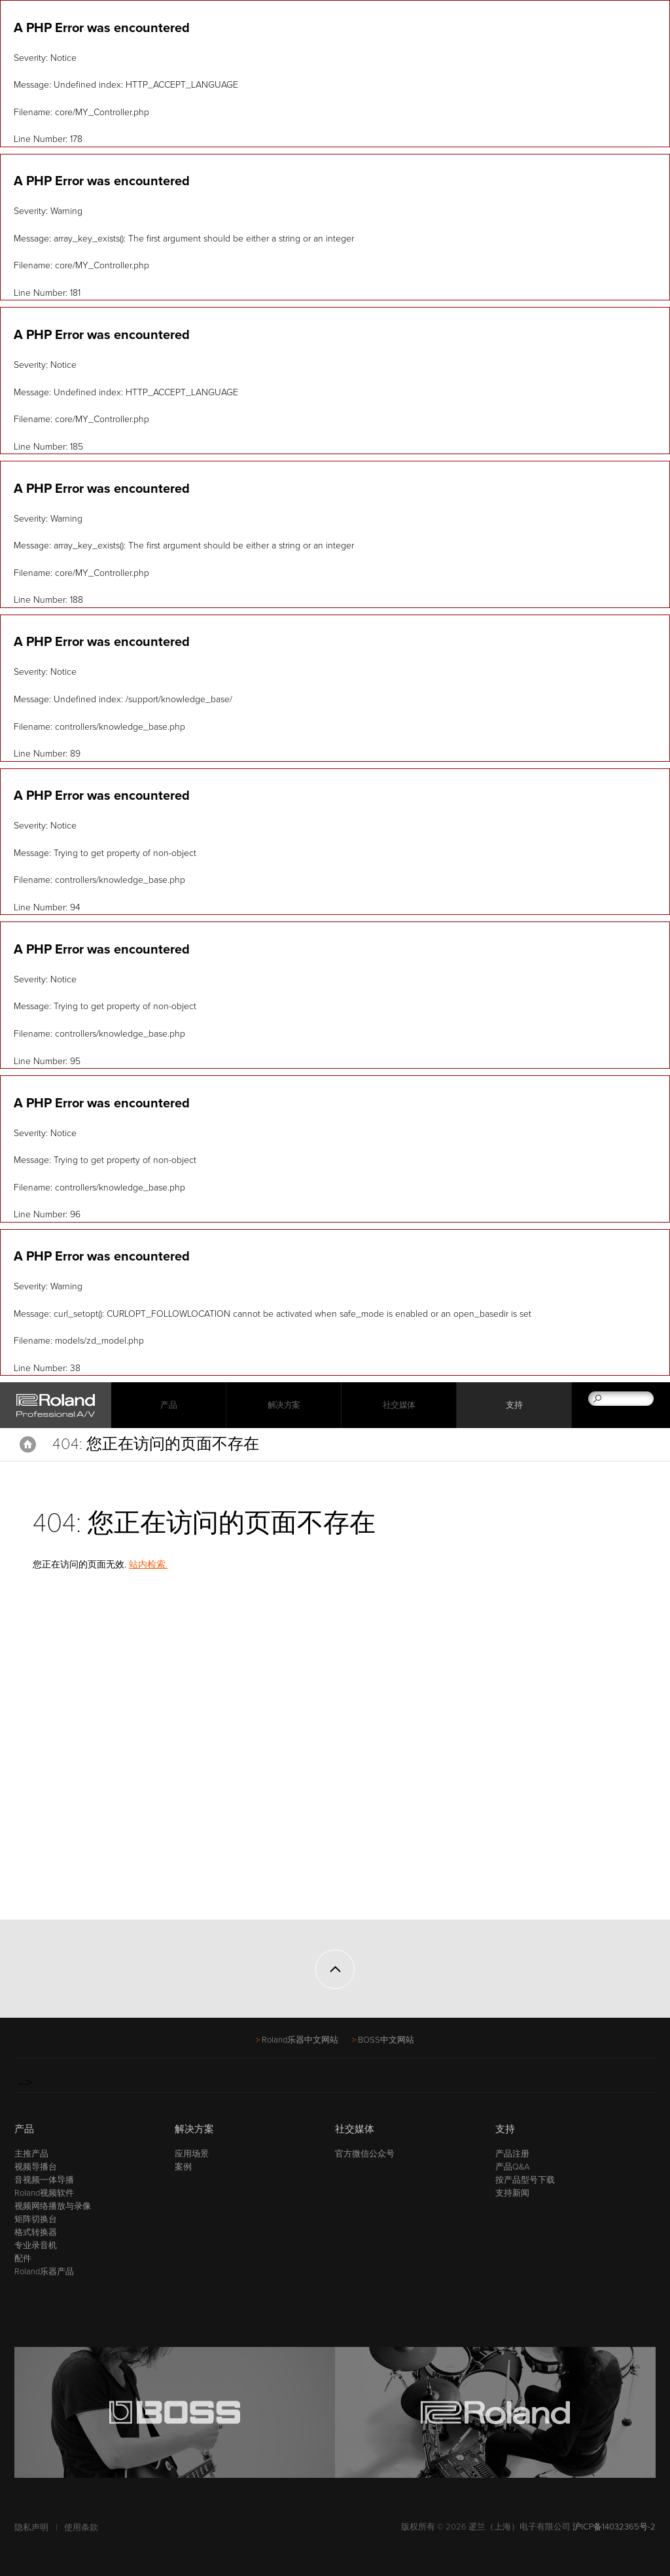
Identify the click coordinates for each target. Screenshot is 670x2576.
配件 (22, 2258)
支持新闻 (512, 2193)
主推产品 (31, 2154)
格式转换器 (35, 2232)
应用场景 (192, 2154)
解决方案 (284, 1405)
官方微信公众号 (365, 2154)
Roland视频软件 (44, 2193)
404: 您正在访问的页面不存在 (155, 1444)
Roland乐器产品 (44, 2271)
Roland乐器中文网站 (300, 2040)
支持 (514, 1405)
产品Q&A (512, 2167)
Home (28, 1444)
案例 (183, 2167)
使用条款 (81, 2527)
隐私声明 (31, 2527)
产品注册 (512, 2154)
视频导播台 (35, 2167)
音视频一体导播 (44, 2180)
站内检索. (148, 1564)
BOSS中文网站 (386, 2040)
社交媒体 (399, 1405)
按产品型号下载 (525, 2180)
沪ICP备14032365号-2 (614, 2527)
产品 (24, 2129)
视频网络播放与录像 (52, 2206)
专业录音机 (35, 2245)
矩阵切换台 (35, 2219)
